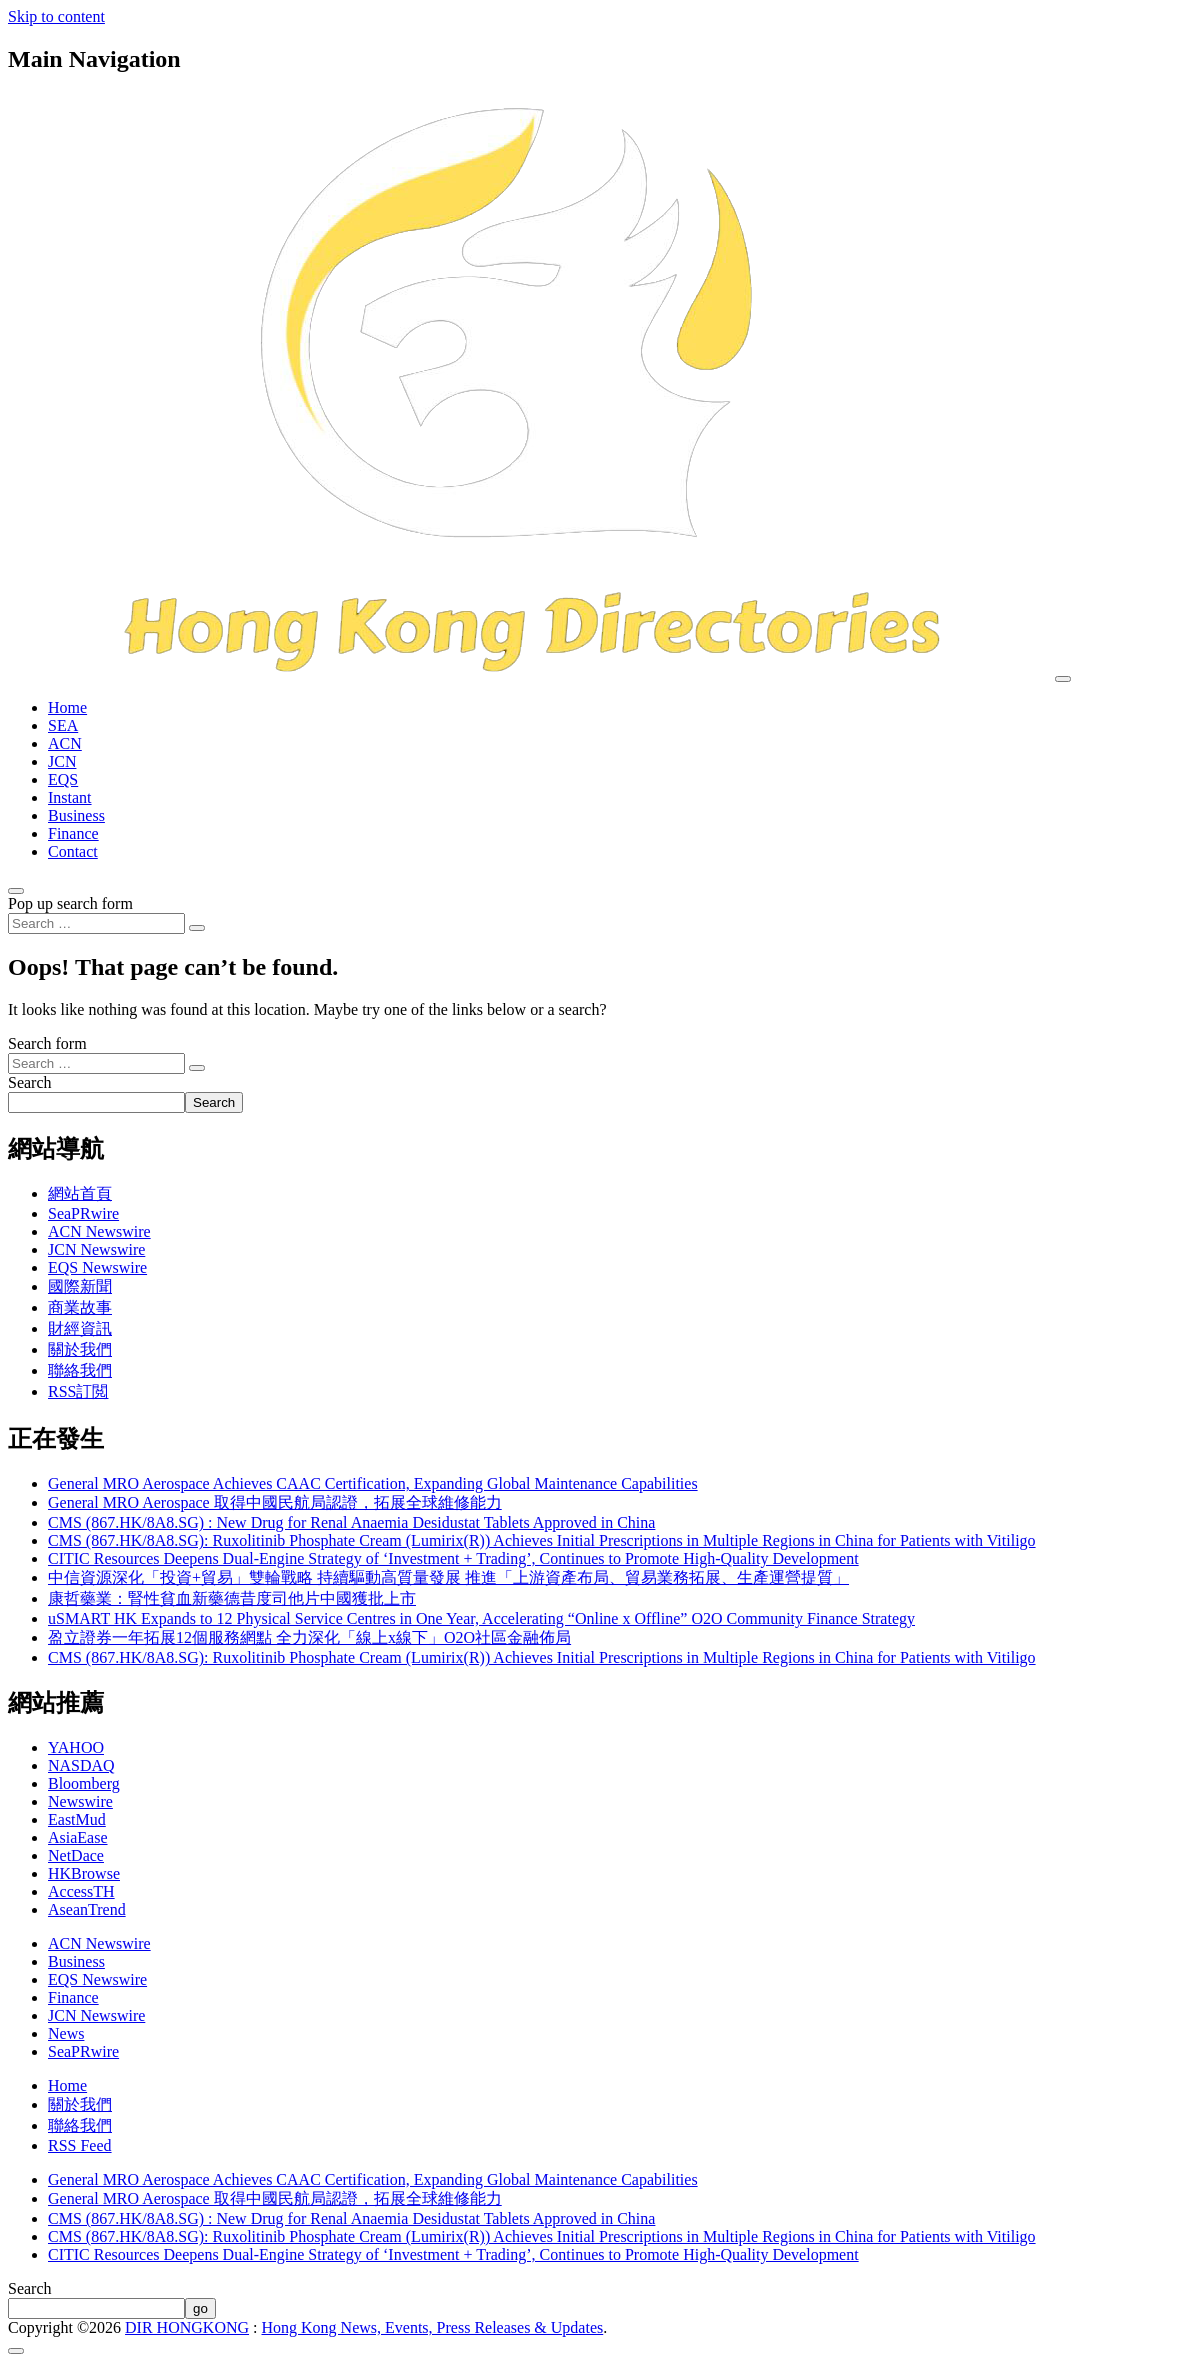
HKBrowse (84, 1873)
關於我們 (80, 1349)
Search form (47, 1043)
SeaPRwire (83, 1213)
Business (76, 815)
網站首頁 (80, 1193)
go (200, 2308)
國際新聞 (80, 1286)
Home (67, 707)
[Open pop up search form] (16, 891)
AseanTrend (87, 1909)
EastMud (77, 1819)
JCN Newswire (96, 1249)
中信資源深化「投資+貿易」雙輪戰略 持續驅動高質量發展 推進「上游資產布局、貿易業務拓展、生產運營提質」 (448, 1577)
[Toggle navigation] (1063, 679)
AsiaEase (78, 1837)
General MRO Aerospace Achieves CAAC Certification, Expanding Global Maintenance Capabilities (373, 1483)
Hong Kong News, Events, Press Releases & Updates (433, 2327)
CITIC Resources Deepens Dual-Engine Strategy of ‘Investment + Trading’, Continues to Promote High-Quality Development (453, 1558)
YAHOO (76, 1747)
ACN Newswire (99, 1231)
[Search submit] (197, 928)
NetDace (76, 1855)
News (66, 2033)
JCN (62, 761)
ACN (65, 743)
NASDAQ (81, 1765)
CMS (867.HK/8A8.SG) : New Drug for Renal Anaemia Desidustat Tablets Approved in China (351, 1522)
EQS (63, 779)
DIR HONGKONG (187, 2327)
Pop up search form (70, 903)
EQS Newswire (97, 1267)
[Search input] (96, 923)
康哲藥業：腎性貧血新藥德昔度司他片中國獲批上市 (232, 1598)
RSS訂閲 (78, 1391)
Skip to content (56, 16)
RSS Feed (80, 2145)
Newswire (80, 1801)
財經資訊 (80, 1328)
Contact (73, 851)
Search (30, 1082)
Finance (73, 833)
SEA (63, 725)
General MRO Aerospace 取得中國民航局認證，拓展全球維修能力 (275, 1502)
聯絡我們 (80, 1370)
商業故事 (80, 1307)
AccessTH (81, 1891)
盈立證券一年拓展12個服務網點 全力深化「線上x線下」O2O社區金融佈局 (309, 1637)
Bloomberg (84, 1783)
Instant (70, 797)
